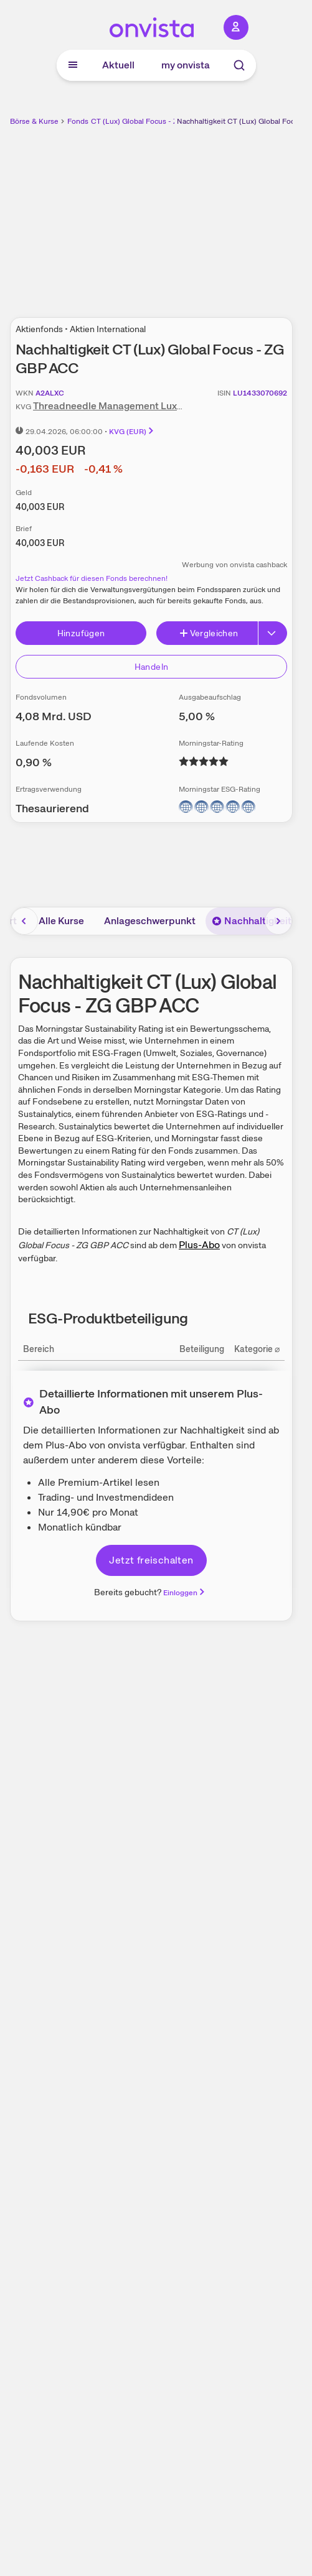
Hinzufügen (81, 633)
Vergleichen (209, 633)
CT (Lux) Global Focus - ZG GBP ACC (155, 121)
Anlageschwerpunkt (150, 920)
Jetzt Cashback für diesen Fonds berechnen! (92, 578)
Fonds (77, 121)
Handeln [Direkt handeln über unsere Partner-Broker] (151, 666)
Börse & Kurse (34, 121)
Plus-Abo (199, 1244)
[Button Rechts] (272, 633)
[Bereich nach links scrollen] (24, 921)
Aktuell (118, 65)
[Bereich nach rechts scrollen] (278, 921)
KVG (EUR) (132, 432)
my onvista (185, 65)
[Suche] (239, 65)
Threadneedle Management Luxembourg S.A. (135, 405)
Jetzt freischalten (151, 1560)
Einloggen (184, 1593)
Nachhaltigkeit (251, 920)
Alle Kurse (61, 920)
